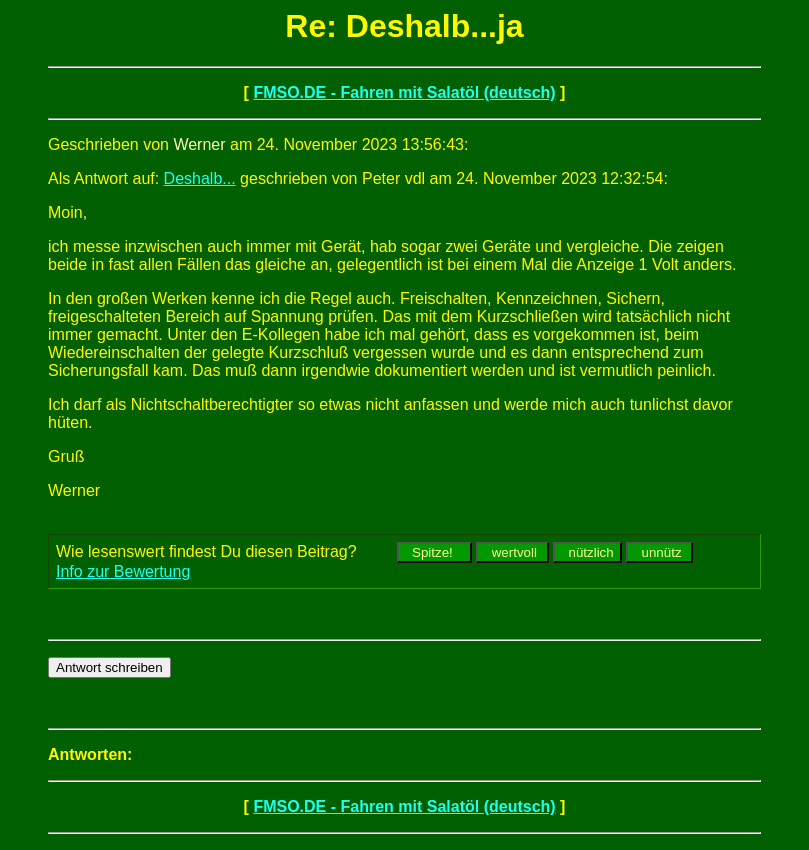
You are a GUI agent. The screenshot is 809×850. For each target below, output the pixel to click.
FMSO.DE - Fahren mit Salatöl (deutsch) (404, 92)
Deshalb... (200, 178)
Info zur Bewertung (123, 571)
